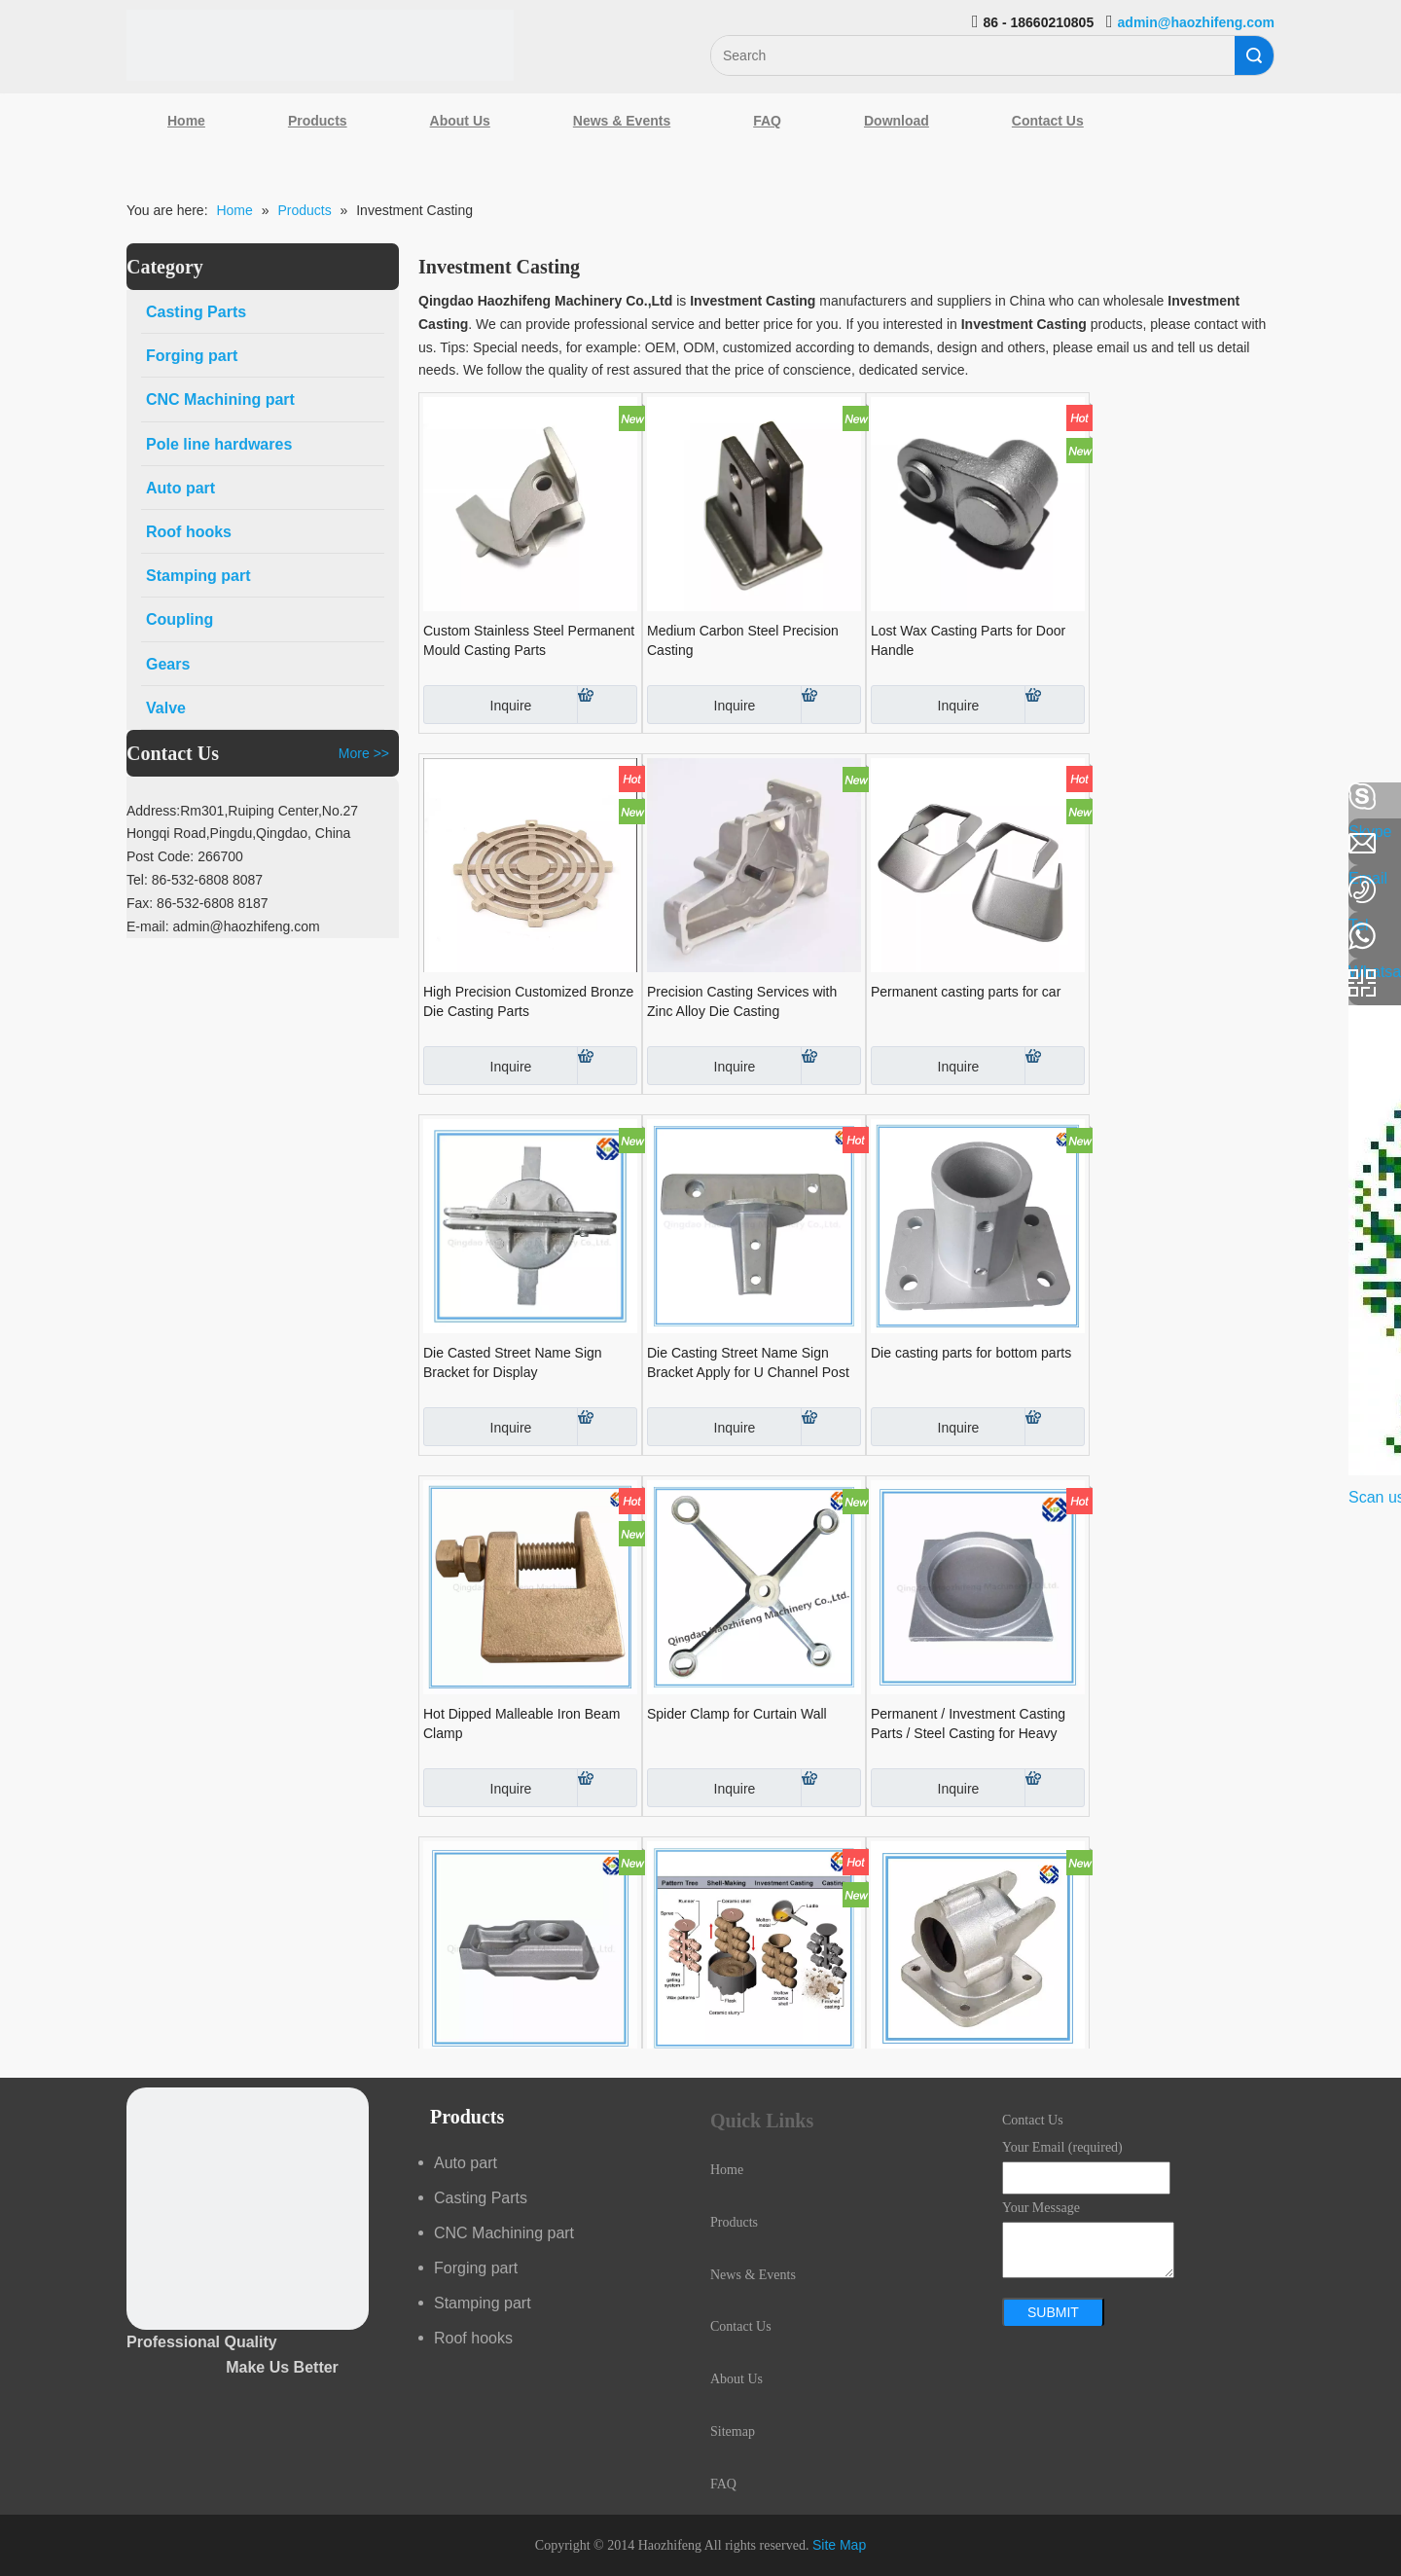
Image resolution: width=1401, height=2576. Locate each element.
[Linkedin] (24, 848)
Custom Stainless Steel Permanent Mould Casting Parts (528, 640)
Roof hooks (473, 2338)
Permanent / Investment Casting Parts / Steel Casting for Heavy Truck (968, 1724)
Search (1254, 55)
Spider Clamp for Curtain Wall (737, 1714)
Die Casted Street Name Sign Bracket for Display (512, 1362)
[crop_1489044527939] (247, 2208)
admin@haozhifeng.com (1196, 22)
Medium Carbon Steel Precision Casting (743, 640)
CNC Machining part (504, 2233)
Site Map (839, 2545)
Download (896, 120)
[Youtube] (24, 951)
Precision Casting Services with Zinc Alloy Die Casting (742, 1001)
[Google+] (24, 900)
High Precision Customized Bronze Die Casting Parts (528, 1001)
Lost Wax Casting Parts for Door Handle (968, 640)
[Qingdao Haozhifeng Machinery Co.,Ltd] (320, 45)
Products (317, 120)
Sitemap (732, 2431)
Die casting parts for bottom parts (971, 1353)
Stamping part (482, 2303)
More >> (364, 753)
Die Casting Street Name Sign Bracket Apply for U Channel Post (748, 1362)
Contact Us (1048, 120)
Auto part (465, 2163)
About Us (460, 120)
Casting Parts (480, 2198)
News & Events (621, 120)
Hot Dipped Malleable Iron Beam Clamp (521, 1723)
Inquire (477, 704)
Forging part (476, 2268)
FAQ (767, 120)
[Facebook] (24, 797)
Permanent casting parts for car (965, 991)
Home (186, 120)
